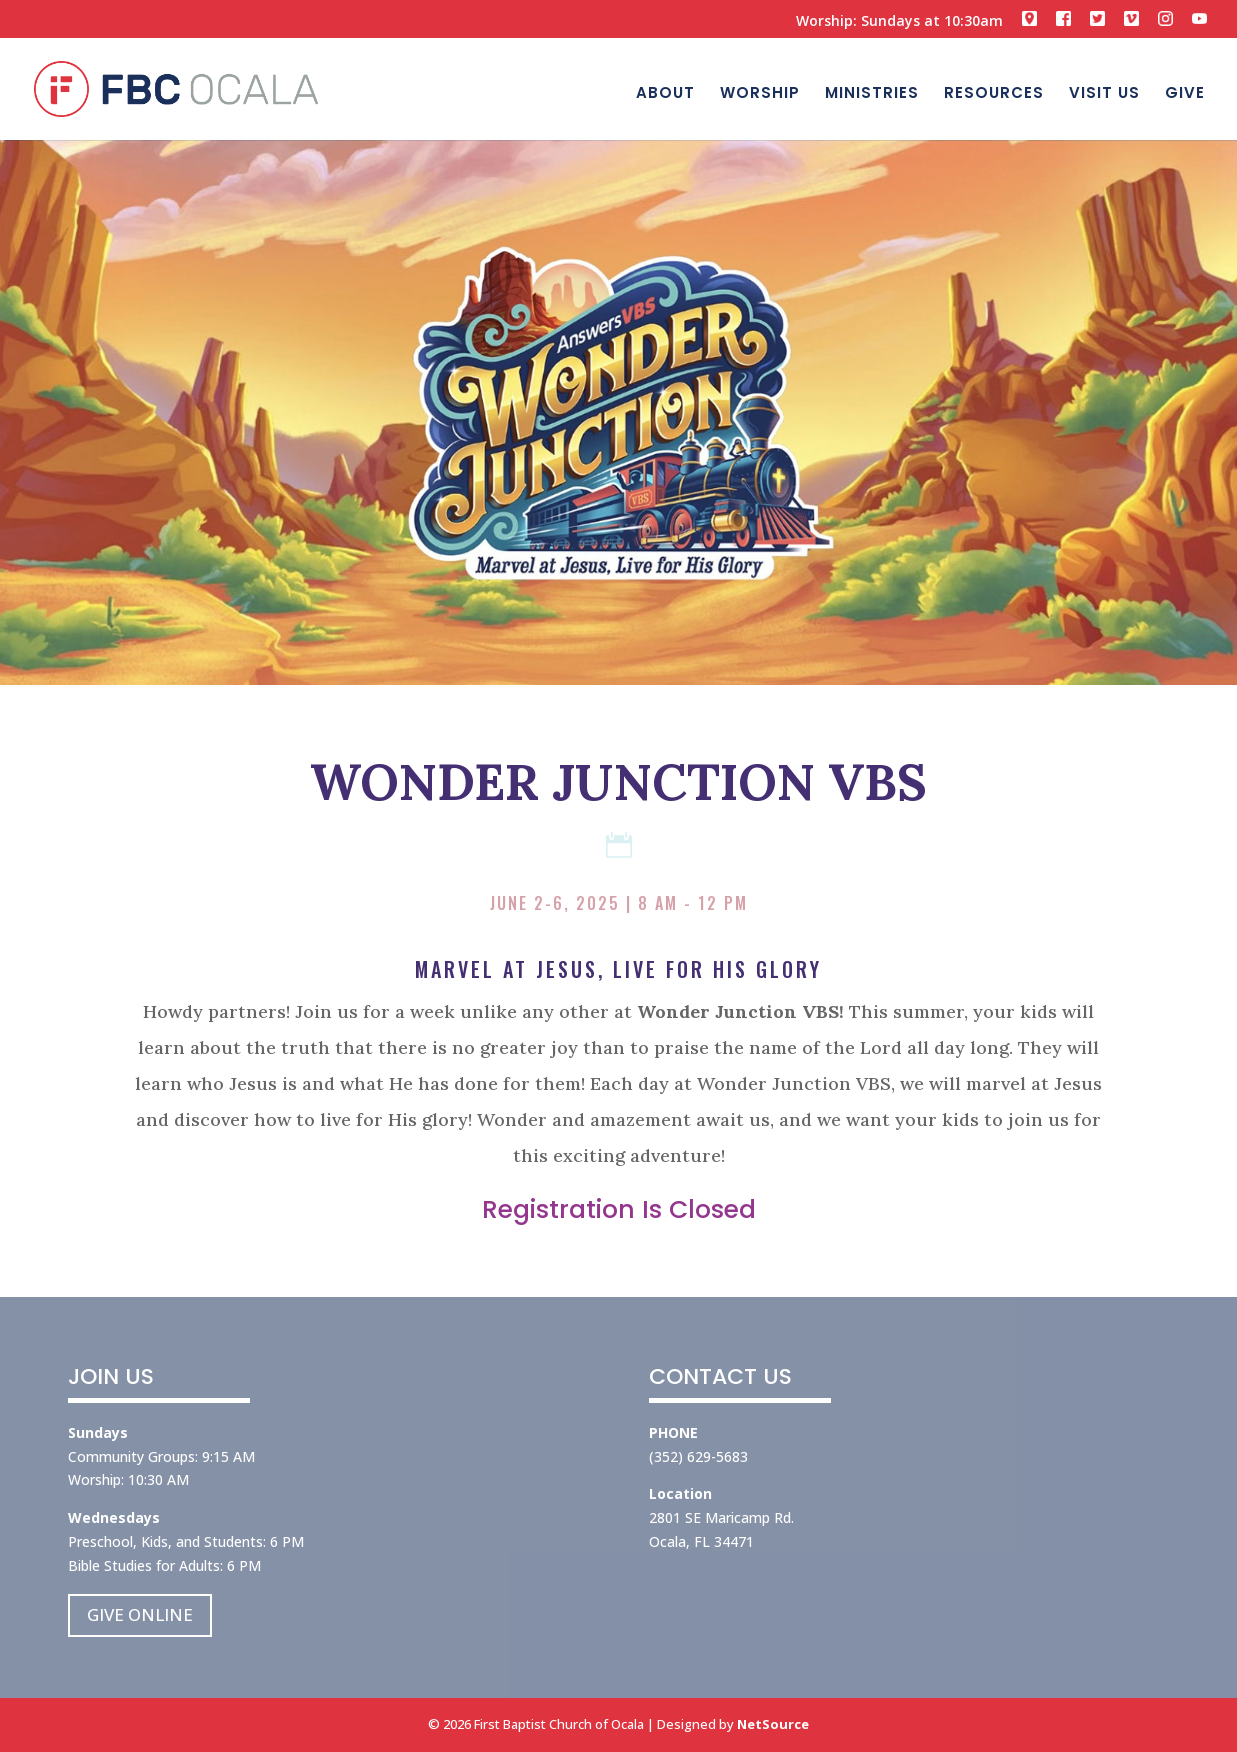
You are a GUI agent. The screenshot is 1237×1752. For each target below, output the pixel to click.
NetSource (773, 1724)
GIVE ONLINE (140, 1614)
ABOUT (665, 92)
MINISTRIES (872, 92)
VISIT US (1104, 92)
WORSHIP (760, 92)
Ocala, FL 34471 (701, 1541)
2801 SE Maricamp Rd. (721, 1517)
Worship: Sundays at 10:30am (899, 22)
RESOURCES (994, 92)
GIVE (1185, 92)
